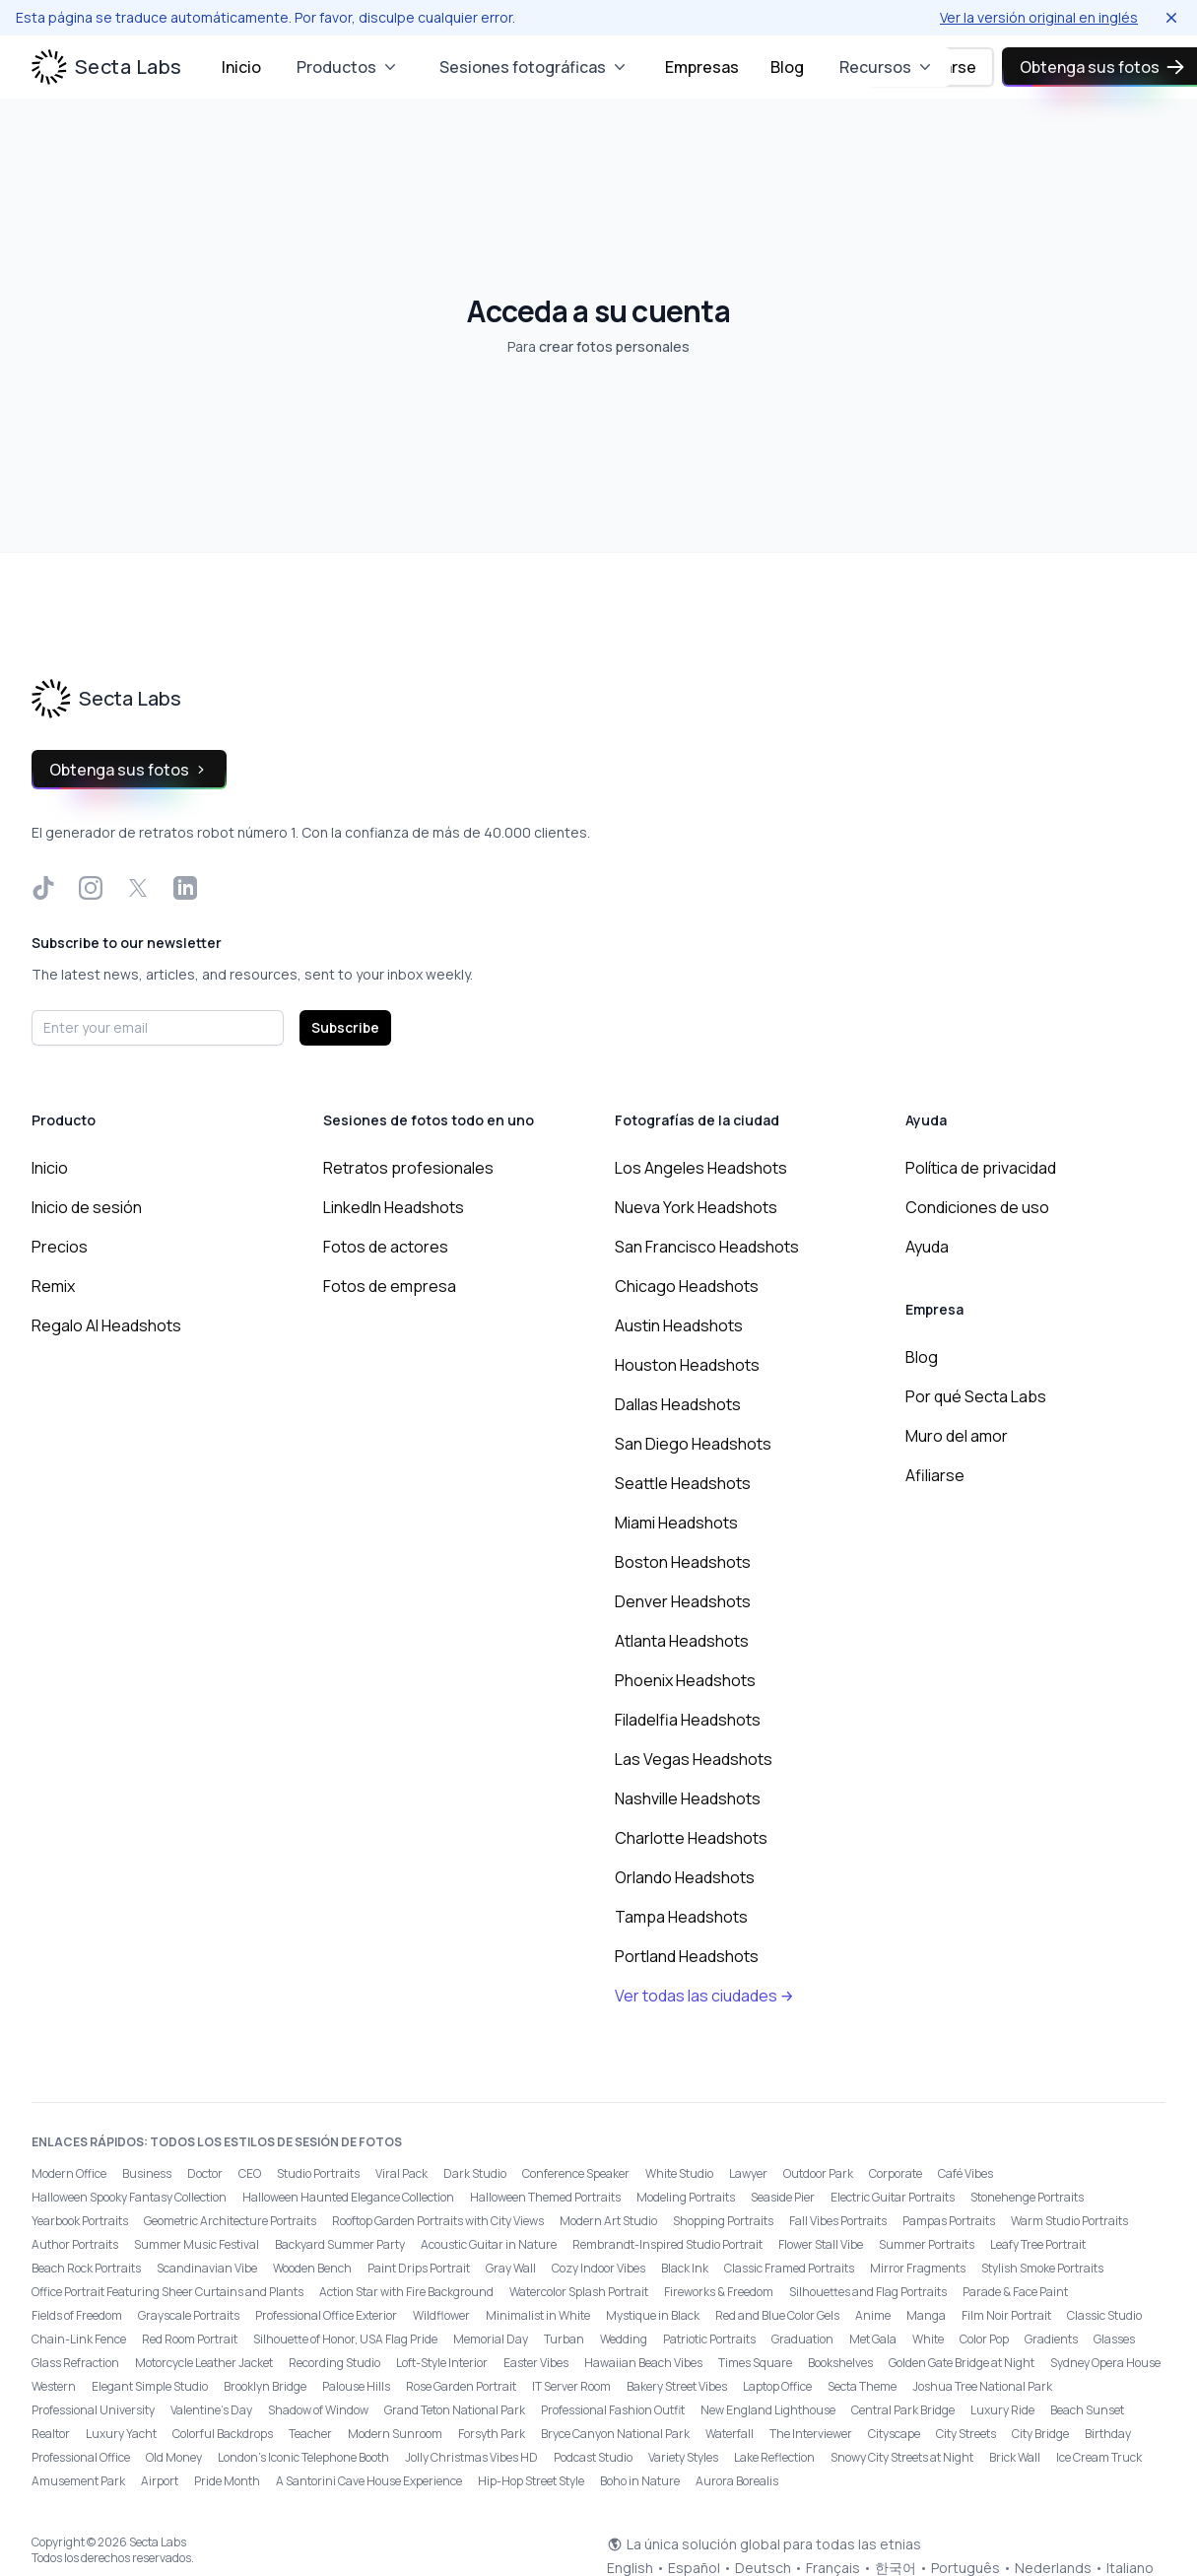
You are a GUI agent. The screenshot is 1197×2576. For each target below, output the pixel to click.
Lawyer (748, 2173)
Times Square (755, 2362)
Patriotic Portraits (709, 2339)
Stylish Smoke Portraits (1042, 2268)
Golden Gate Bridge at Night (961, 2362)
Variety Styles (683, 2457)
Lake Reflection (774, 2457)
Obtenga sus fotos (129, 769)
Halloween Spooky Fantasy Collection (129, 2197)
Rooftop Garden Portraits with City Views (438, 2220)
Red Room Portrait (189, 2339)
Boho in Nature (640, 2481)
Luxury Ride (1002, 2410)
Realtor (51, 2433)
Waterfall (729, 2433)
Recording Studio (334, 2362)
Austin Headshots (679, 1325)
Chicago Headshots (687, 1286)
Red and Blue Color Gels (777, 2315)
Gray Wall (511, 2268)
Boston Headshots (683, 1562)
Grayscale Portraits (188, 2315)
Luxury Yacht (121, 2433)
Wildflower (441, 2315)
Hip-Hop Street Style (531, 2481)
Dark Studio (474, 2173)
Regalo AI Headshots (106, 1325)
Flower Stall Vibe (820, 2244)
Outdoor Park (818, 2173)
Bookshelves (840, 2362)
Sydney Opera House (1105, 2362)
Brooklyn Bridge (265, 2386)
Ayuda (927, 1246)
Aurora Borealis (737, 2481)
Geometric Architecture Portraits (230, 2220)
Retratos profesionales (408, 1168)
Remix (53, 1286)
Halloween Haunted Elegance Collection (348, 2197)
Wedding (623, 2339)
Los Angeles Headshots (701, 1168)
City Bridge (1040, 2433)
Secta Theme (862, 2386)
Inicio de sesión (87, 1207)
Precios (60, 1246)
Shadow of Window (318, 2410)
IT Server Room (571, 2386)
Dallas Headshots (678, 1404)
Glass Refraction (75, 2362)
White (928, 2339)
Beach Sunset (1087, 2410)
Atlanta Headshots (682, 1641)
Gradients (1051, 2339)
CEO (249, 2173)
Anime (873, 2315)
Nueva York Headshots (696, 1207)
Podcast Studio (593, 2457)
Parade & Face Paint (1015, 2291)
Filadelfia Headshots (688, 1719)
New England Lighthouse (767, 2410)
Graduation (802, 2339)
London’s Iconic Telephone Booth (303, 2457)
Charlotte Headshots (691, 1838)
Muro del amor (956, 1436)
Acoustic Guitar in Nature (489, 2244)
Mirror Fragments (917, 2268)
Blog (787, 67)
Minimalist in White (538, 2315)
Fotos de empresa (389, 1286)
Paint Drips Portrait (418, 2268)
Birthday (1108, 2433)
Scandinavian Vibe (207, 2268)
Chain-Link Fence (79, 2339)
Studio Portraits (318, 2173)
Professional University (93, 2410)
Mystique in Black (652, 2315)
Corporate (895, 2173)
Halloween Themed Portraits (545, 2197)
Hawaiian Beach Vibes (643, 2362)
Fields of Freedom (77, 2315)
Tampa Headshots (681, 1917)
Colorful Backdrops (222, 2433)
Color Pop (984, 2339)
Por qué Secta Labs (975, 1396)
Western (54, 2386)
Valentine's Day (211, 2410)
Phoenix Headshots (685, 1680)
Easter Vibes (535, 2362)
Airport (159, 2481)
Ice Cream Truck (1099, 2457)
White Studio (679, 2173)
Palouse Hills (356, 2386)
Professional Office (81, 2457)
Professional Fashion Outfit (613, 2410)
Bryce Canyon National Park (615, 2433)
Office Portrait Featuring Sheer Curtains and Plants (167, 2291)
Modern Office (69, 2173)
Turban (564, 2339)
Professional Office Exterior (326, 2315)
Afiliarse (934, 1475)
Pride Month (227, 2481)
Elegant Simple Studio (150, 2386)
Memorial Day (490, 2339)
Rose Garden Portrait (461, 2386)
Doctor (205, 2173)
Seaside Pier (783, 2197)
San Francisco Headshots (707, 1246)
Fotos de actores (385, 1246)
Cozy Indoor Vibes (598, 2268)
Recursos (887, 67)
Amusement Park (78, 2481)
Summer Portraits (926, 2244)
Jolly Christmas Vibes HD (471, 2457)
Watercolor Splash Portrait (578, 2291)
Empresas (702, 67)
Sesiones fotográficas (534, 67)
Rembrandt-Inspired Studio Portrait (667, 2244)
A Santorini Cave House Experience (369, 2481)
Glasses (1114, 2339)
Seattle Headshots (683, 1483)
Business (146, 2173)
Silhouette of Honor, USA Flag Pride (345, 2339)
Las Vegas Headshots (693, 1759)
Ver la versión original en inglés (1039, 17)
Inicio (241, 67)
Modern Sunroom (395, 2433)
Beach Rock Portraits (86, 2268)
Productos (348, 67)
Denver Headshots (683, 1601)
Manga (926, 2315)
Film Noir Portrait (1006, 2315)
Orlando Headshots (685, 1877)
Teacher (310, 2433)
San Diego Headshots (693, 1444)
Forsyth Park (491, 2433)
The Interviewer (810, 2433)
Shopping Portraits (723, 2220)
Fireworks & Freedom (718, 2291)
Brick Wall (1014, 2457)
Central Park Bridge (903, 2410)
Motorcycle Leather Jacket (204, 2362)
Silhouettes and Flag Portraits (868, 2291)
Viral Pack (401, 2173)
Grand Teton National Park (454, 2410)
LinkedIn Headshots (393, 1207)
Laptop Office (777, 2386)
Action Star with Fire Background (406, 2291)
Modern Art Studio (608, 2220)
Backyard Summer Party (340, 2244)
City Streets (966, 2433)
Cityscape (894, 2433)
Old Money (174, 2457)
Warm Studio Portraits (1069, 2220)
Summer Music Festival (196, 2244)
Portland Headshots (687, 1956)
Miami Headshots (676, 1522)
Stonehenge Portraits (1027, 2197)
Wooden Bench (312, 2268)
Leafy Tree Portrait (1038, 2244)
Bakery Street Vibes (677, 2386)
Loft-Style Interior (442, 2362)
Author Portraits (75, 2244)
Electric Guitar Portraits (893, 2197)
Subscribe (345, 1027)
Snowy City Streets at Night (902, 2457)
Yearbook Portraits (80, 2220)
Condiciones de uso (977, 1207)
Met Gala (873, 2339)
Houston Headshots (687, 1365)
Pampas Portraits (948, 2220)
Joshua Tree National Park (982, 2386)
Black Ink (684, 2268)
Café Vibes (965, 2173)
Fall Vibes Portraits (838, 2220)
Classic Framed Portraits (789, 2268)
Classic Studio (1104, 2315)
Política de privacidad (980, 1168)
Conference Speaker (576, 2173)
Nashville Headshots (688, 1798)
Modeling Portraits (685, 2197)
